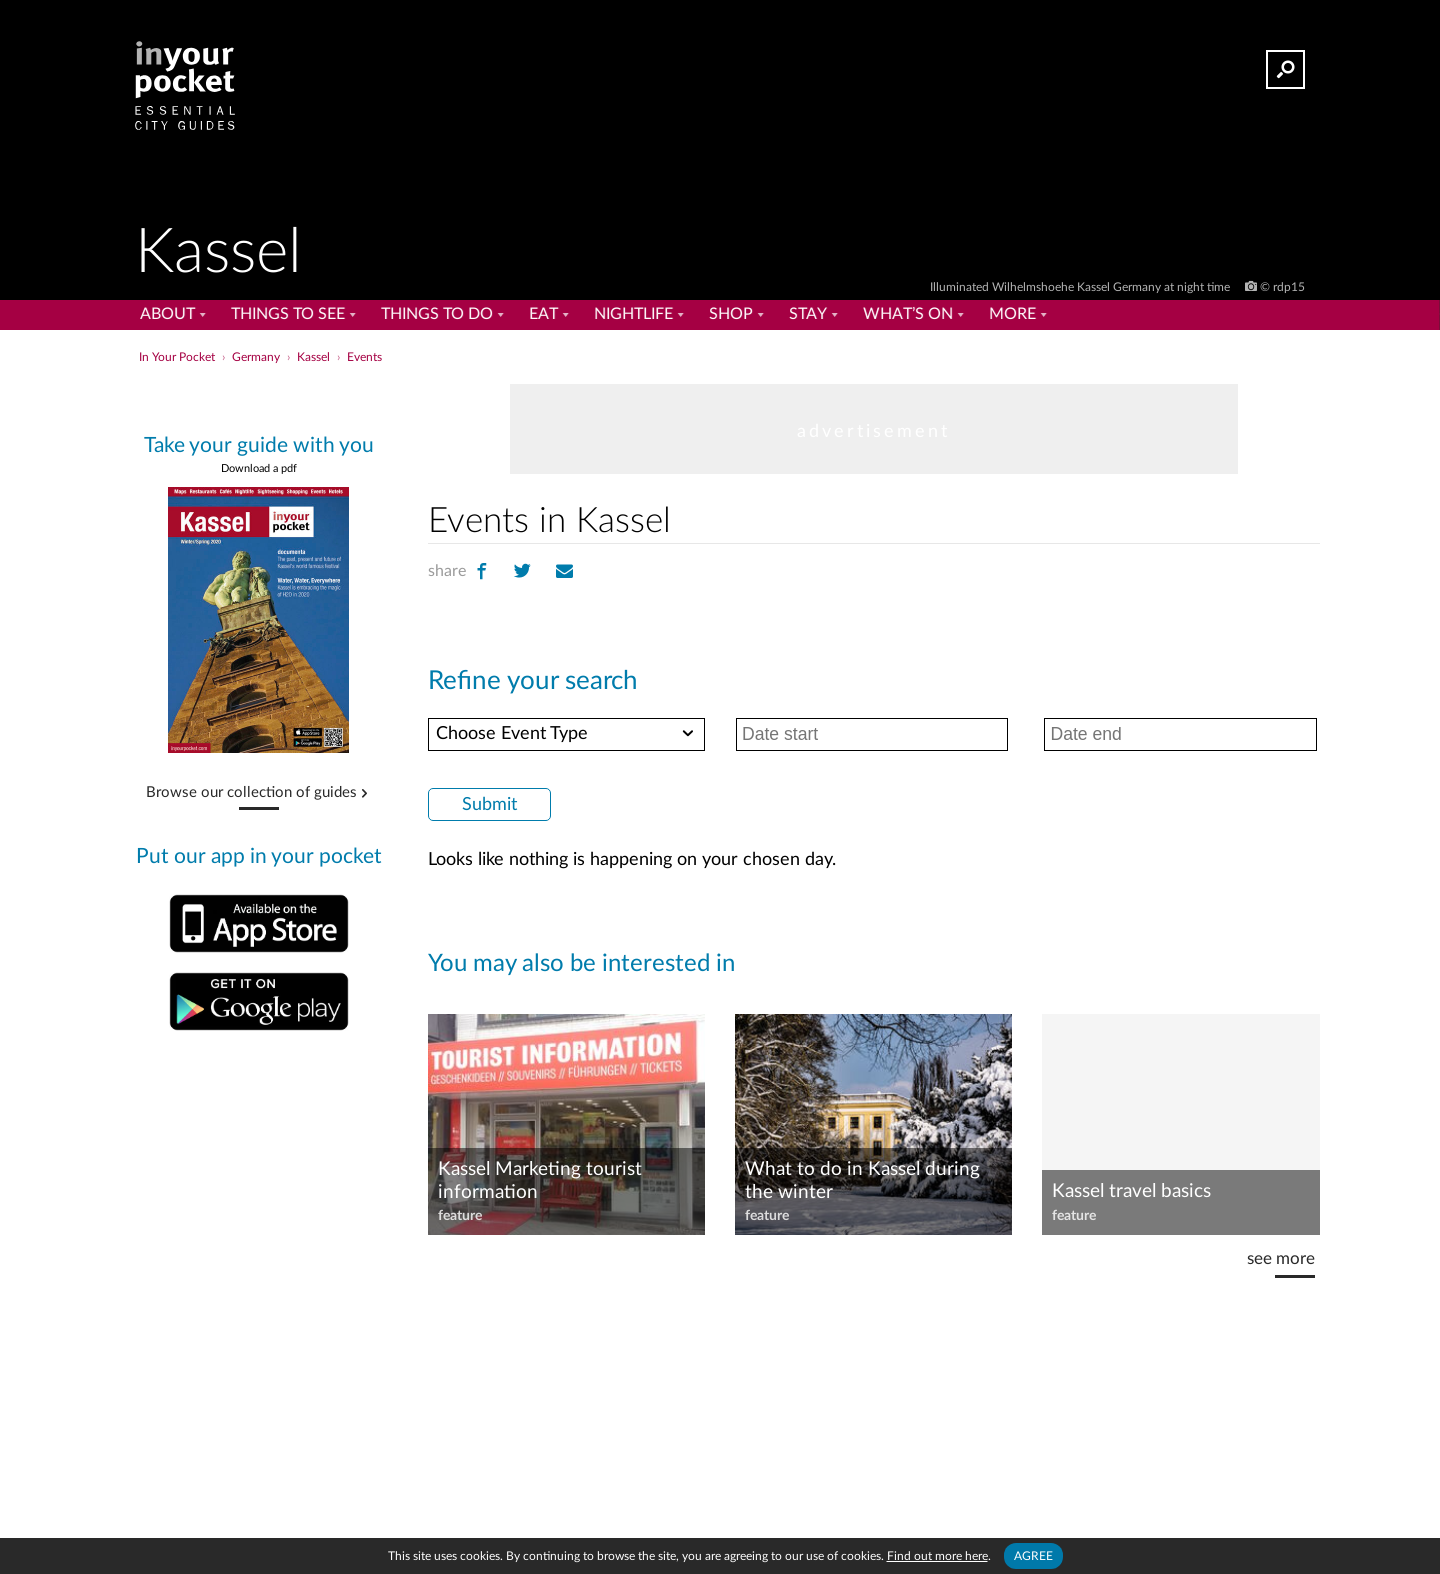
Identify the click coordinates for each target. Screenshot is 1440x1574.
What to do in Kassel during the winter (862, 1181)
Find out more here (937, 1556)
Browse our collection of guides (251, 793)
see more (1281, 1258)
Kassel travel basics (1131, 1191)
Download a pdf (259, 468)
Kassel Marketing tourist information (540, 1181)
